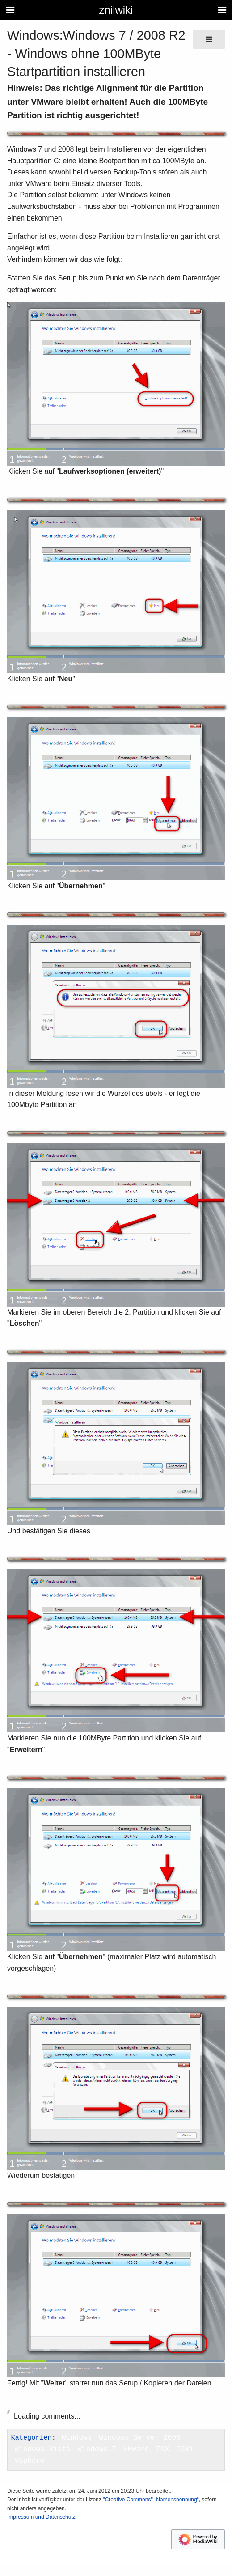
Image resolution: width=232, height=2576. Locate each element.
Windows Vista (43, 2449)
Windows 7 (96, 2449)
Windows (77, 2438)
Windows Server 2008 (139, 2438)
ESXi (184, 2449)
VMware (136, 2449)
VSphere (30, 2461)
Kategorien (31, 2438)
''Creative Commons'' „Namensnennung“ (151, 2499)
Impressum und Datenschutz (41, 2517)
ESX (162, 2449)
